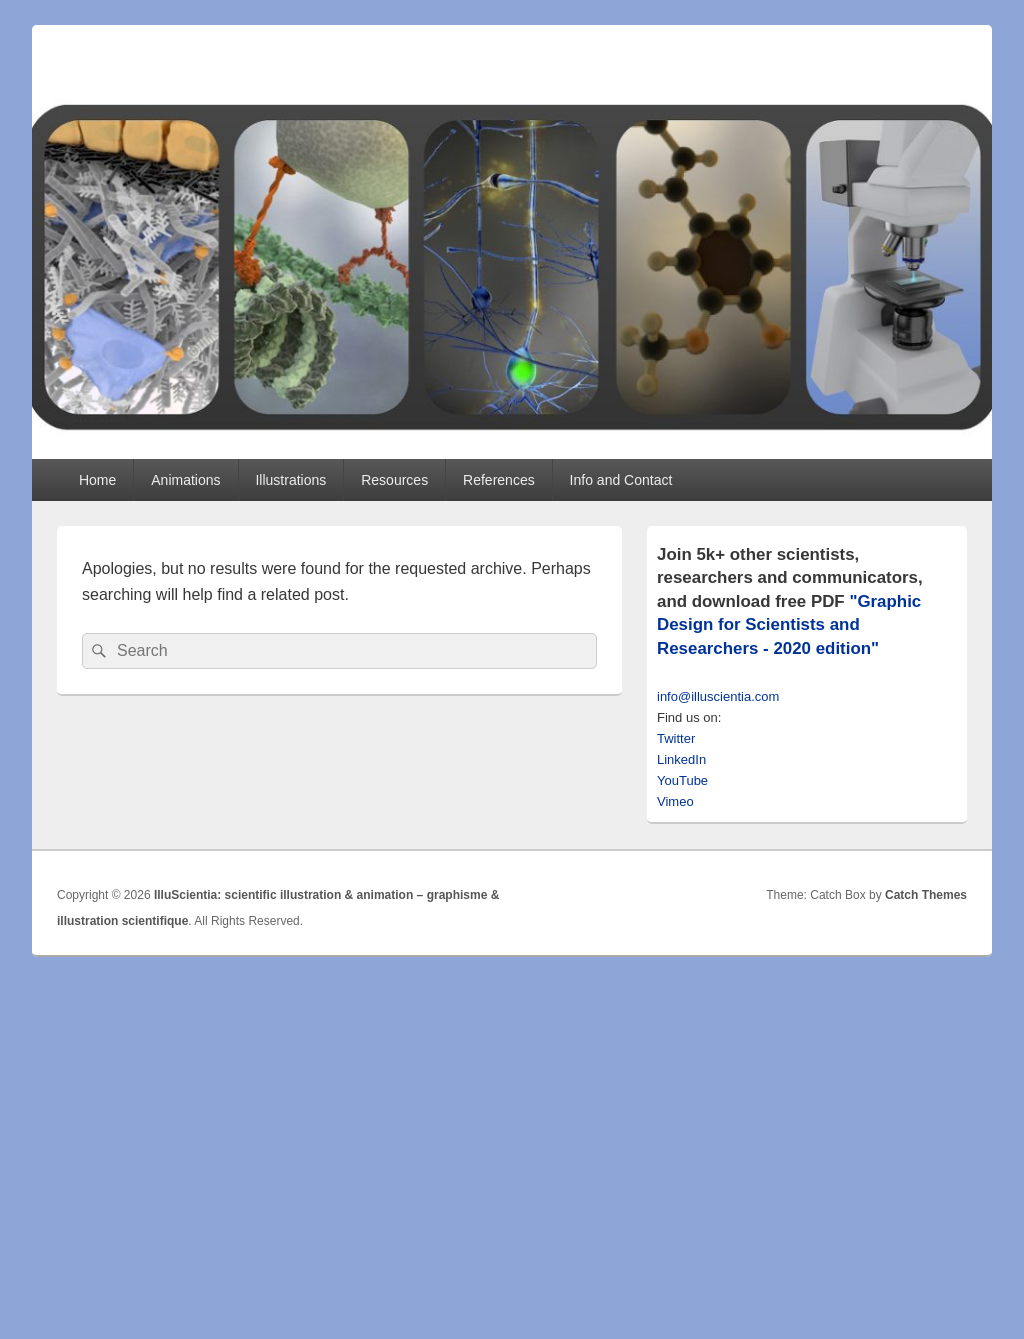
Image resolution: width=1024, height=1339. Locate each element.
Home (97, 480)
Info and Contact (621, 480)
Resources (394, 480)
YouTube (682, 780)
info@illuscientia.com (718, 696)
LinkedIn (681, 759)
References (499, 480)
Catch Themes (926, 895)
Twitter (676, 738)
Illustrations (290, 480)
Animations (185, 480)
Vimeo (675, 801)
